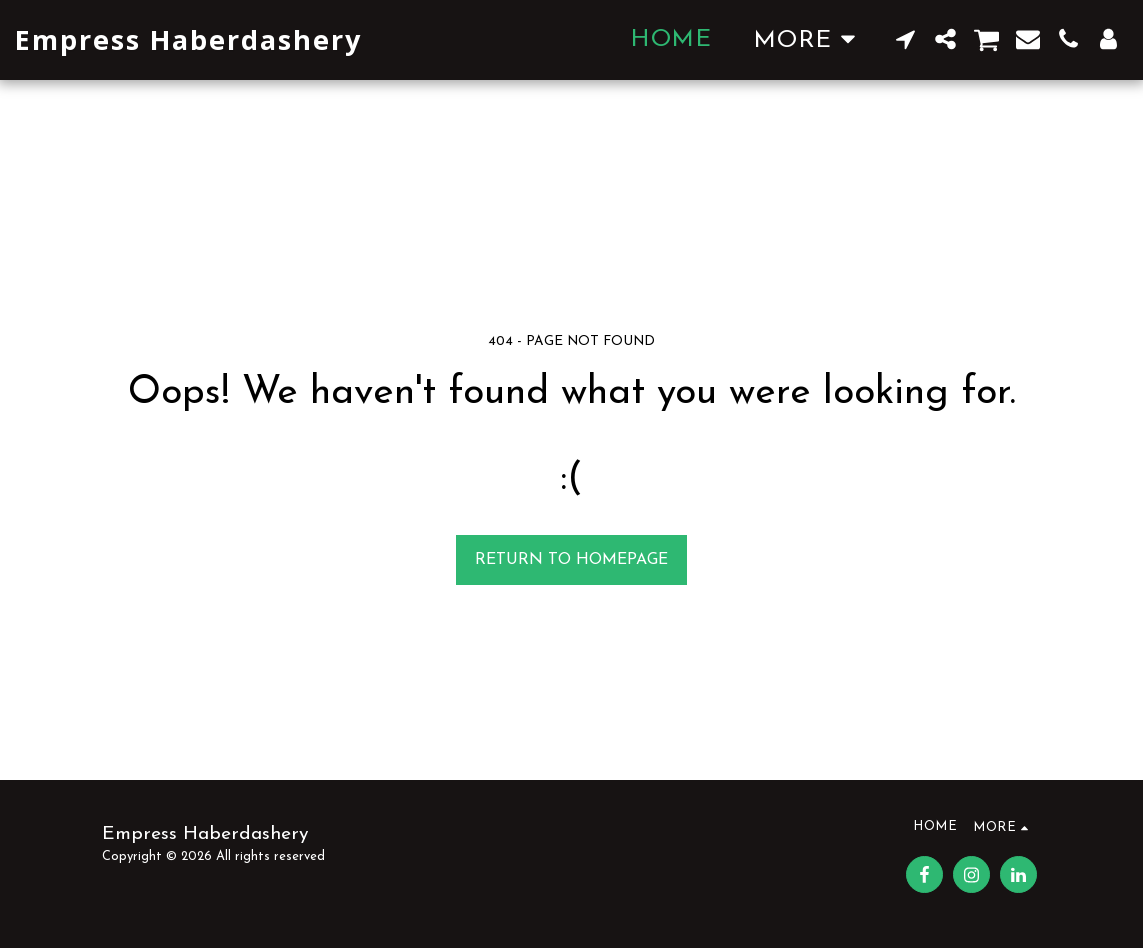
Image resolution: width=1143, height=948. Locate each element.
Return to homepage (571, 560)
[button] (906, 39)
